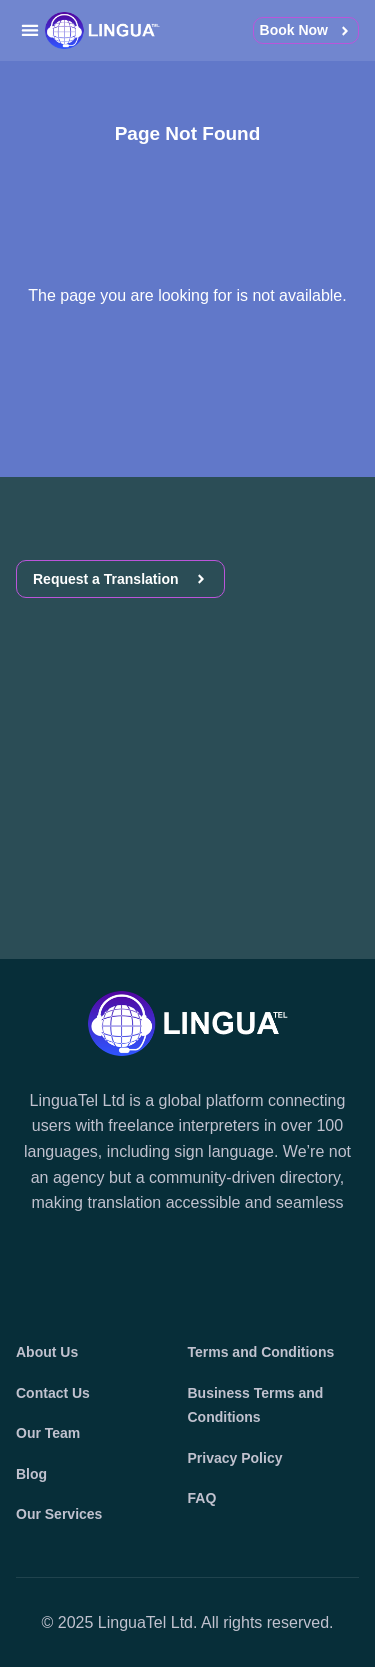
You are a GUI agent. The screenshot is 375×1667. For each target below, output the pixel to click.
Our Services (59, 1514)
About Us (47, 1352)
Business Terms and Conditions (256, 1405)
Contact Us (53, 1393)
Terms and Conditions (261, 1352)
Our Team (48, 1433)
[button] (29, 30)
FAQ (202, 1498)
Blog (31, 1474)
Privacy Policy (235, 1458)
